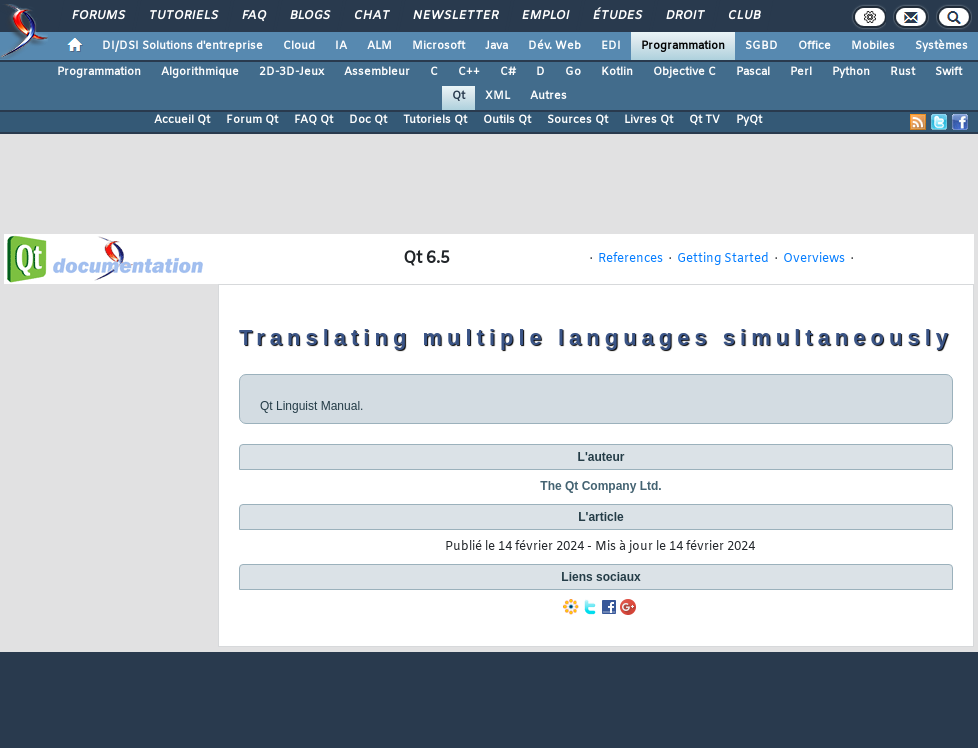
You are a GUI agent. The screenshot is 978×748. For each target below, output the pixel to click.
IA (341, 46)
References (630, 259)
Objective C (684, 72)
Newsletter (454, 16)
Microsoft (438, 46)
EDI (611, 46)
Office (814, 46)
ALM (379, 46)
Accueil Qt (182, 120)
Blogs (309, 16)
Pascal (753, 72)
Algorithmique (200, 72)
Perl (801, 72)
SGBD (761, 46)
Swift (948, 72)
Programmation (683, 46)
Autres (548, 96)
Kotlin (617, 72)
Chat (370, 16)
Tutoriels (182, 16)
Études (616, 16)
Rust (902, 72)
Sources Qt (577, 120)
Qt (458, 96)
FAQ (253, 16)
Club (743, 16)
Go (573, 72)
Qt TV (704, 120)
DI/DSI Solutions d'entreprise (182, 46)
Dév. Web (554, 46)
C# (508, 72)
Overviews (814, 259)
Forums (97, 16)
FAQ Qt (313, 120)
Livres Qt (648, 120)
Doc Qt (368, 120)
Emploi (544, 16)
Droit (684, 16)
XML (497, 96)
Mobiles (873, 46)
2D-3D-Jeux (291, 72)
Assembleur (377, 72)
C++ (469, 72)
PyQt (749, 120)
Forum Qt (252, 120)
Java (496, 46)
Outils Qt (507, 120)
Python (851, 72)
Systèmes (941, 46)
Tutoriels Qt (435, 120)
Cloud (299, 46)
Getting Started (723, 259)
